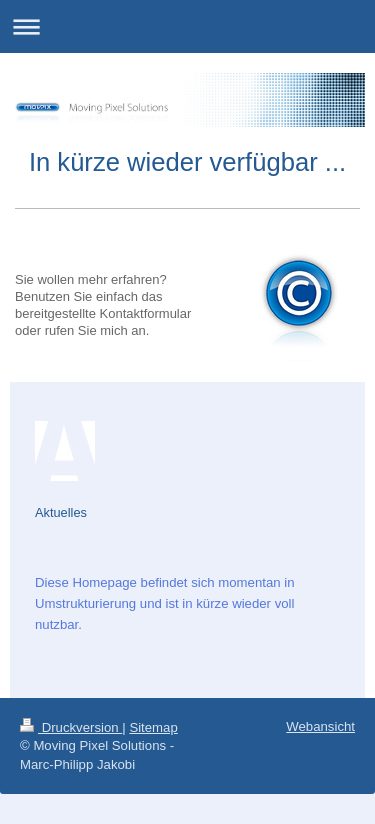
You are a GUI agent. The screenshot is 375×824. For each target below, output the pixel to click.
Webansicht (320, 726)
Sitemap (153, 727)
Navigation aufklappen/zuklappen (187, 26)
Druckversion (71, 727)
